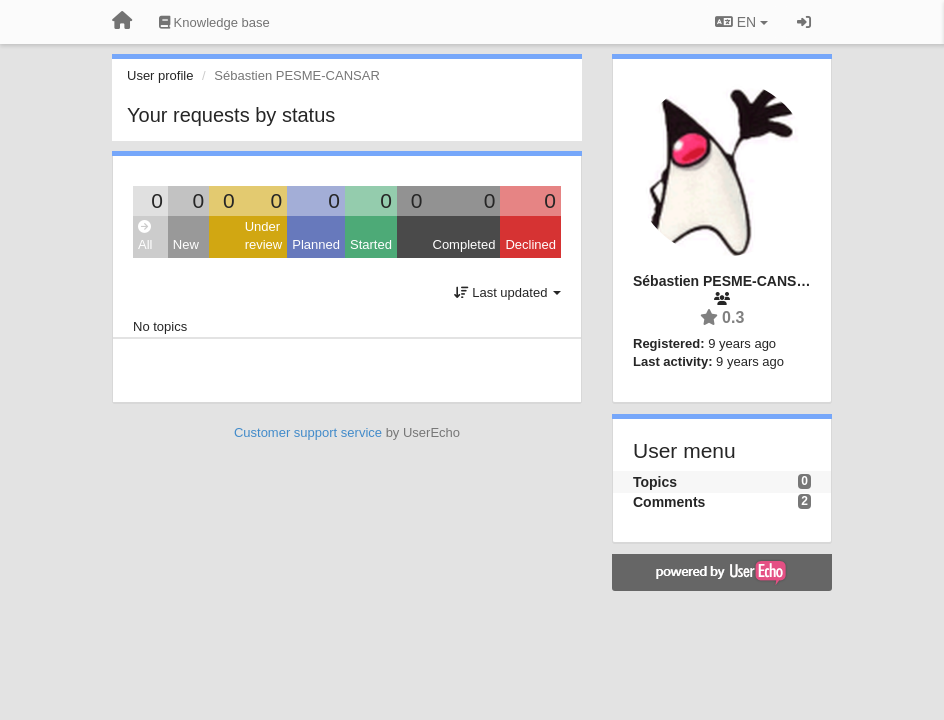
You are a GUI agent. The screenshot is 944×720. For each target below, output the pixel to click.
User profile (160, 75)
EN (741, 22)
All (145, 236)
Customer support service (308, 432)
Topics (655, 482)
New (186, 244)
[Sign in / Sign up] (804, 22)
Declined (530, 244)
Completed (464, 244)
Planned (316, 244)
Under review (264, 236)
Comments (669, 502)
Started (371, 244)
